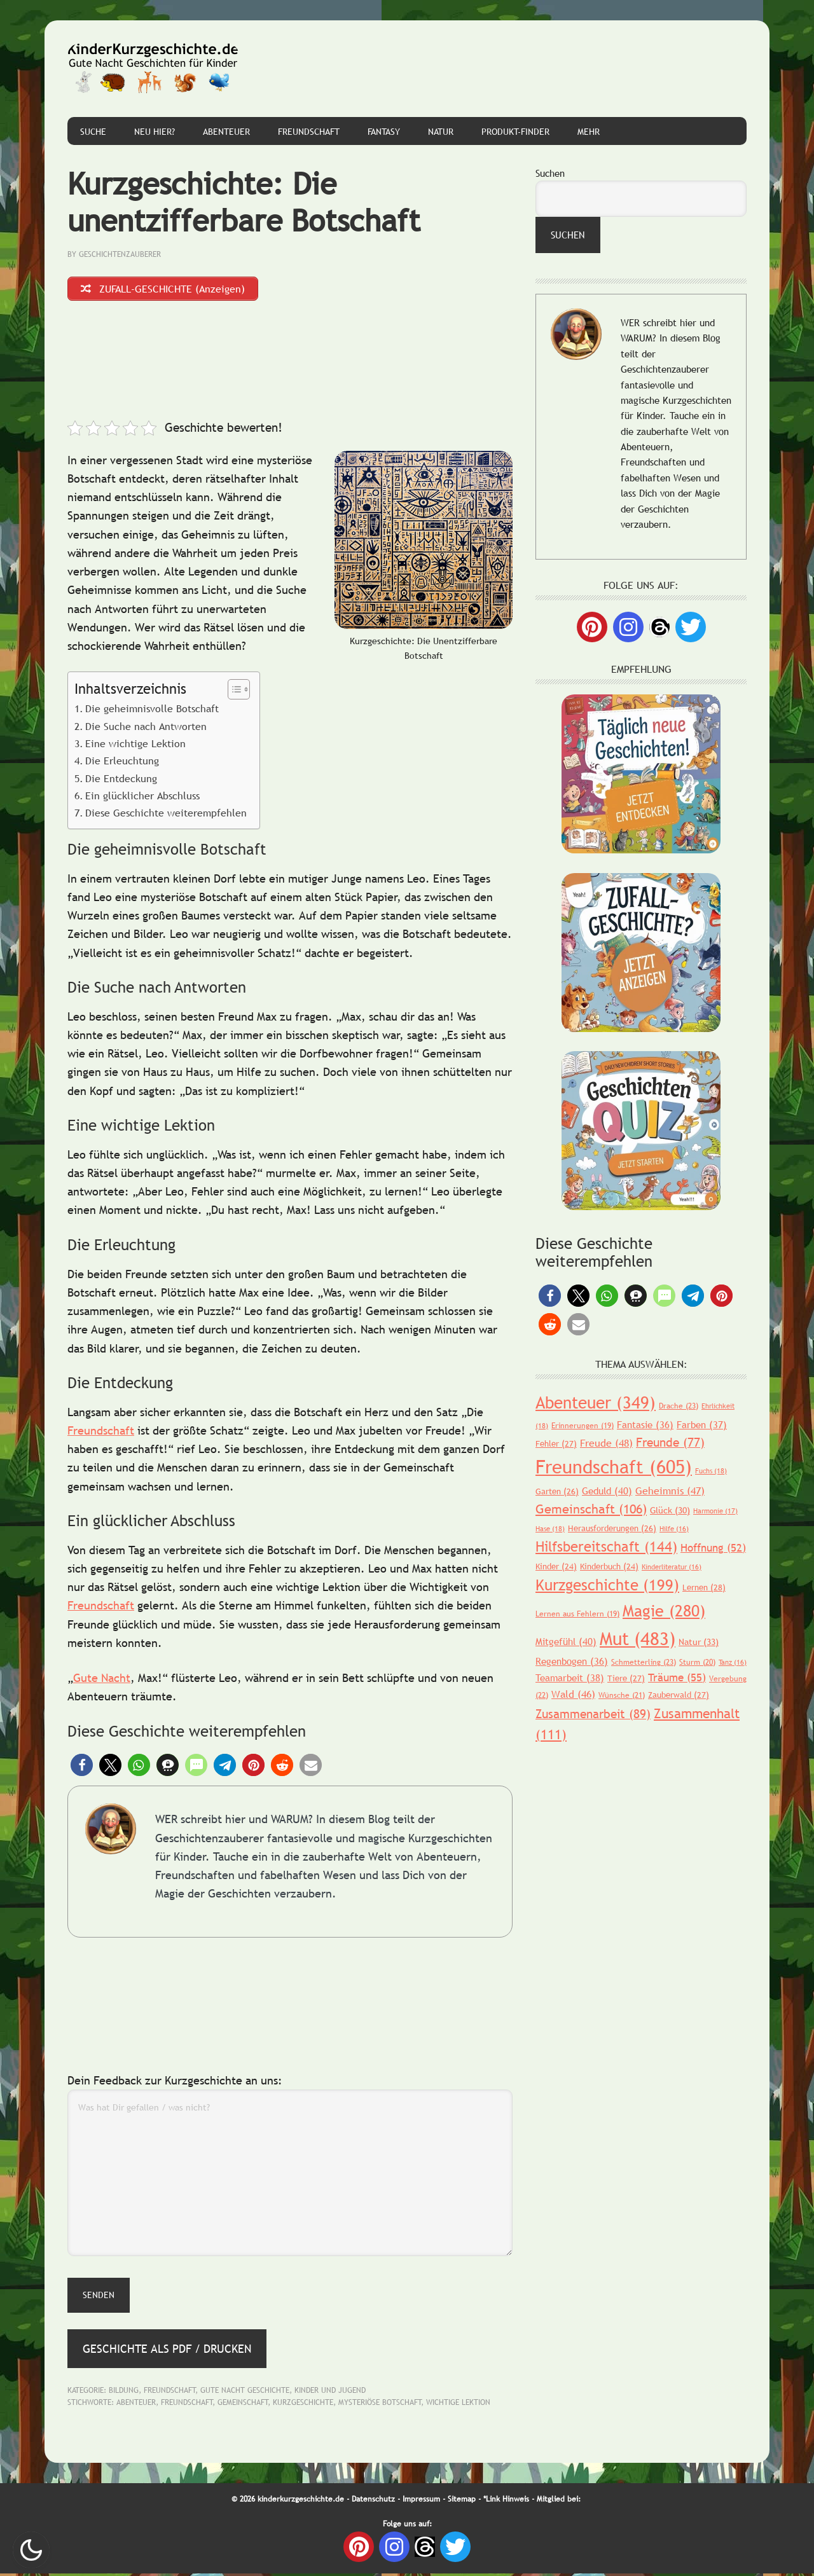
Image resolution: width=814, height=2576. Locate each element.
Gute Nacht (101, 1680)
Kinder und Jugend (330, 2392)
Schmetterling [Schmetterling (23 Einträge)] (643, 1662)
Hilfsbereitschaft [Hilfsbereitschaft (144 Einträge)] (606, 1546)
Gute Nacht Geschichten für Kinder (153, 68)
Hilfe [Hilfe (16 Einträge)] (674, 1529)
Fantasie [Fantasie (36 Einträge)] (645, 1424)
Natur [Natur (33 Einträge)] (699, 1642)
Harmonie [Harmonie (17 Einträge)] (715, 1511)
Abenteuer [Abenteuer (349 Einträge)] (595, 1402)
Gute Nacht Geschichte (244, 2392)
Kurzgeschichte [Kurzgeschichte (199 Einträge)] (607, 1585)
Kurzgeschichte (303, 2405)
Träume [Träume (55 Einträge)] (677, 1677)
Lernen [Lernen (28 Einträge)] (704, 1587)
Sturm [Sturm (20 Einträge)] (697, 1662)
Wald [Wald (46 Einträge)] (573, 1694)
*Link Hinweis (506, 2501)
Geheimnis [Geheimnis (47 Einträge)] (670, 1491)
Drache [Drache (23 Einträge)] (678, 1406)
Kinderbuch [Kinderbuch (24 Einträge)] (609, 1566)
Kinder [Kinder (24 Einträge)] (556, 1566)
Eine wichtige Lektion (135, 746)
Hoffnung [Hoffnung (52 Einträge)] (713, 1548)
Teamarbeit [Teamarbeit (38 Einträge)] (569, 1677)
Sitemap (462, 2501)
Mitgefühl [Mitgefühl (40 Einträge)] (566, 1641)
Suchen (550, 173)
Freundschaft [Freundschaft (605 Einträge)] (613, 1466)
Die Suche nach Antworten (146, 728)
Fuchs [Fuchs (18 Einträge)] (711, 1471)
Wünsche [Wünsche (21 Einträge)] (621, 1695)
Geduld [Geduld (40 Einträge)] (607, 1490)
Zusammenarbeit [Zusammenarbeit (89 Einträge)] (593, 1713)
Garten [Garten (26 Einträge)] (557, 1491)
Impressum (421, 2501)
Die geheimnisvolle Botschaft (152, 711)
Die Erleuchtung (122, 763)
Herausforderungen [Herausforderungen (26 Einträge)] (612, 1528)
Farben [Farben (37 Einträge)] (702, 1424)
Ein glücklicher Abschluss (142, 798)
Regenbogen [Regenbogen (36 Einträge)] (571, 1661)
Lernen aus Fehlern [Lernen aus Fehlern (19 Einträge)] (577, 1614)
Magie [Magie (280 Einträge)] (664, 1611)
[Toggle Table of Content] (232, 692)
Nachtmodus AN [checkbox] (31, 2549)
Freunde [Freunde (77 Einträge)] (670, 1442)
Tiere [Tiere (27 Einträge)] (626, 1678)
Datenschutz (373, 2501)
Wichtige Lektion (458, 2405)
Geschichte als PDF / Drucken (167, 2350)
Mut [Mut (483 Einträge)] (637, 1638)
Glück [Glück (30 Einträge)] (670, 1510)
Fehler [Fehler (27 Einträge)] (556, 1443)
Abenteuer (136, 2405)
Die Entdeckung (121, 780)
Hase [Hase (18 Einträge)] (550, 1529)
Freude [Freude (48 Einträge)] (606, 1443)
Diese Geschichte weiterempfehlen (166, 815)
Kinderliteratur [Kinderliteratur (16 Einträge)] (671, 1567)
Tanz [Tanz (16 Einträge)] (733, 1662)
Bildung (124, 2392)
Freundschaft (100, 1432)
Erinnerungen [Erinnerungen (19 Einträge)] (582, 1425)
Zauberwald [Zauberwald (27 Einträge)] (678, 1694)
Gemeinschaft (242, 2405)
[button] (82, 1767)
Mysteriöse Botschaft (380, 2405)
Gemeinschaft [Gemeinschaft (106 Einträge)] (591, 1509)
